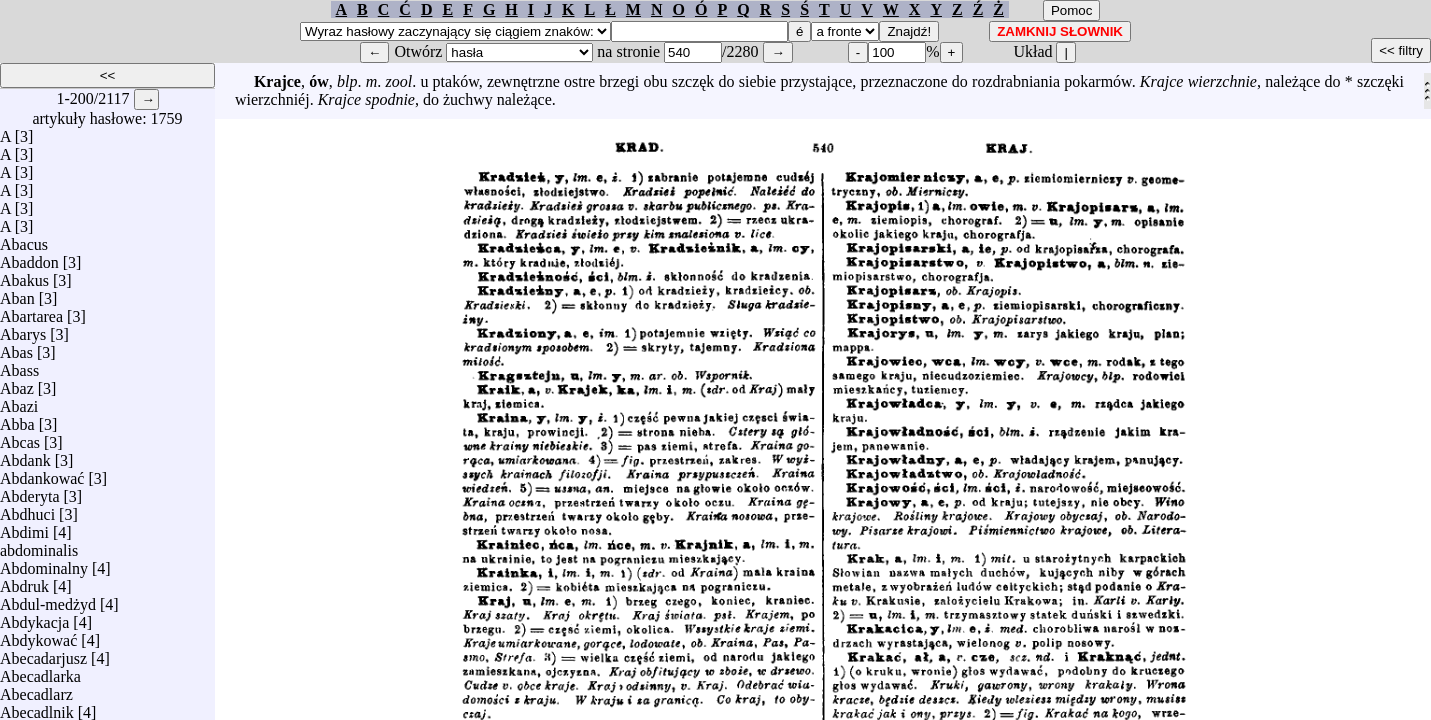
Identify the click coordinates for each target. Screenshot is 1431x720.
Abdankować (42, 473)
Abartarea (31, 311)
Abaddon (29, 257)
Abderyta (30, 491)
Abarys (23, 329)
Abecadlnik (37, 707)
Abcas (20, 437)
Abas (16, 347)
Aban (17, 293)
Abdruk (24, 581)
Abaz (17, 383)
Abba (17, 419)
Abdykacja (34, 617)
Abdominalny (44, 563)
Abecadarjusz (43, 653)
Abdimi (24, 527)
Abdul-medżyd (48, 599)
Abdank (25, 455)
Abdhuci (27, 509)
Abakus (24, 275)
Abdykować (38, 635)
